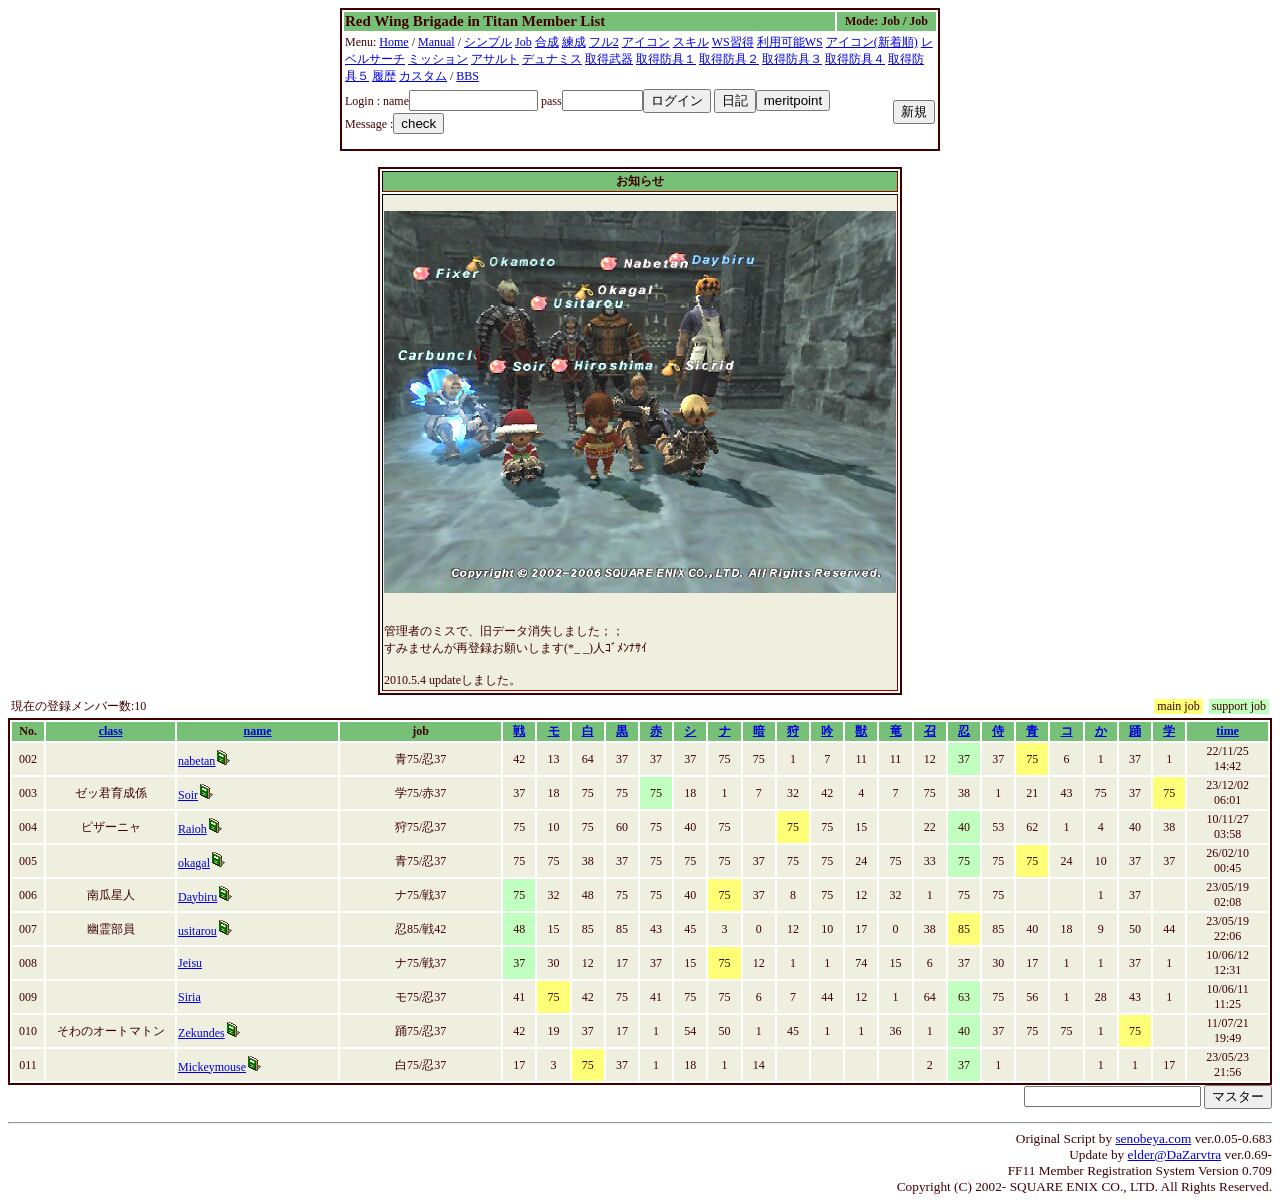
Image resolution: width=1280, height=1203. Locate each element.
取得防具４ (855, 59)
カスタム (423, 76)
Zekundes (201, 1033)
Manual (436, 42)
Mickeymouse (212, 1067)
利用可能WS (790, 42)
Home (393, 42)
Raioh (192, 829)
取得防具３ (792, 59)
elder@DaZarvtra (1175, 1154)
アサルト (495, 59)
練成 (574, 42)
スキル (691, 42)
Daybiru (197, 897)
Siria (189, 997)
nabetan (196, 761)
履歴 (384, 76)
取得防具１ (666, 59)
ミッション (438, 59)
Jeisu (190, 963)
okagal (194, 863)
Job (523, 42)
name (258, 731)
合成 (547, 42)
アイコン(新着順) (872, 42)
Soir (188, 795)
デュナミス (552, 59)
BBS (467, 76)
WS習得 (733, 42)
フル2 (604, 42)
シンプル (488, 42)
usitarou (197, 931)
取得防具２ (729, 59)
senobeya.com (1153, 1138)
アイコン (646, 42)
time (1227, 731)
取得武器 (609, 59)
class (111, 731)
